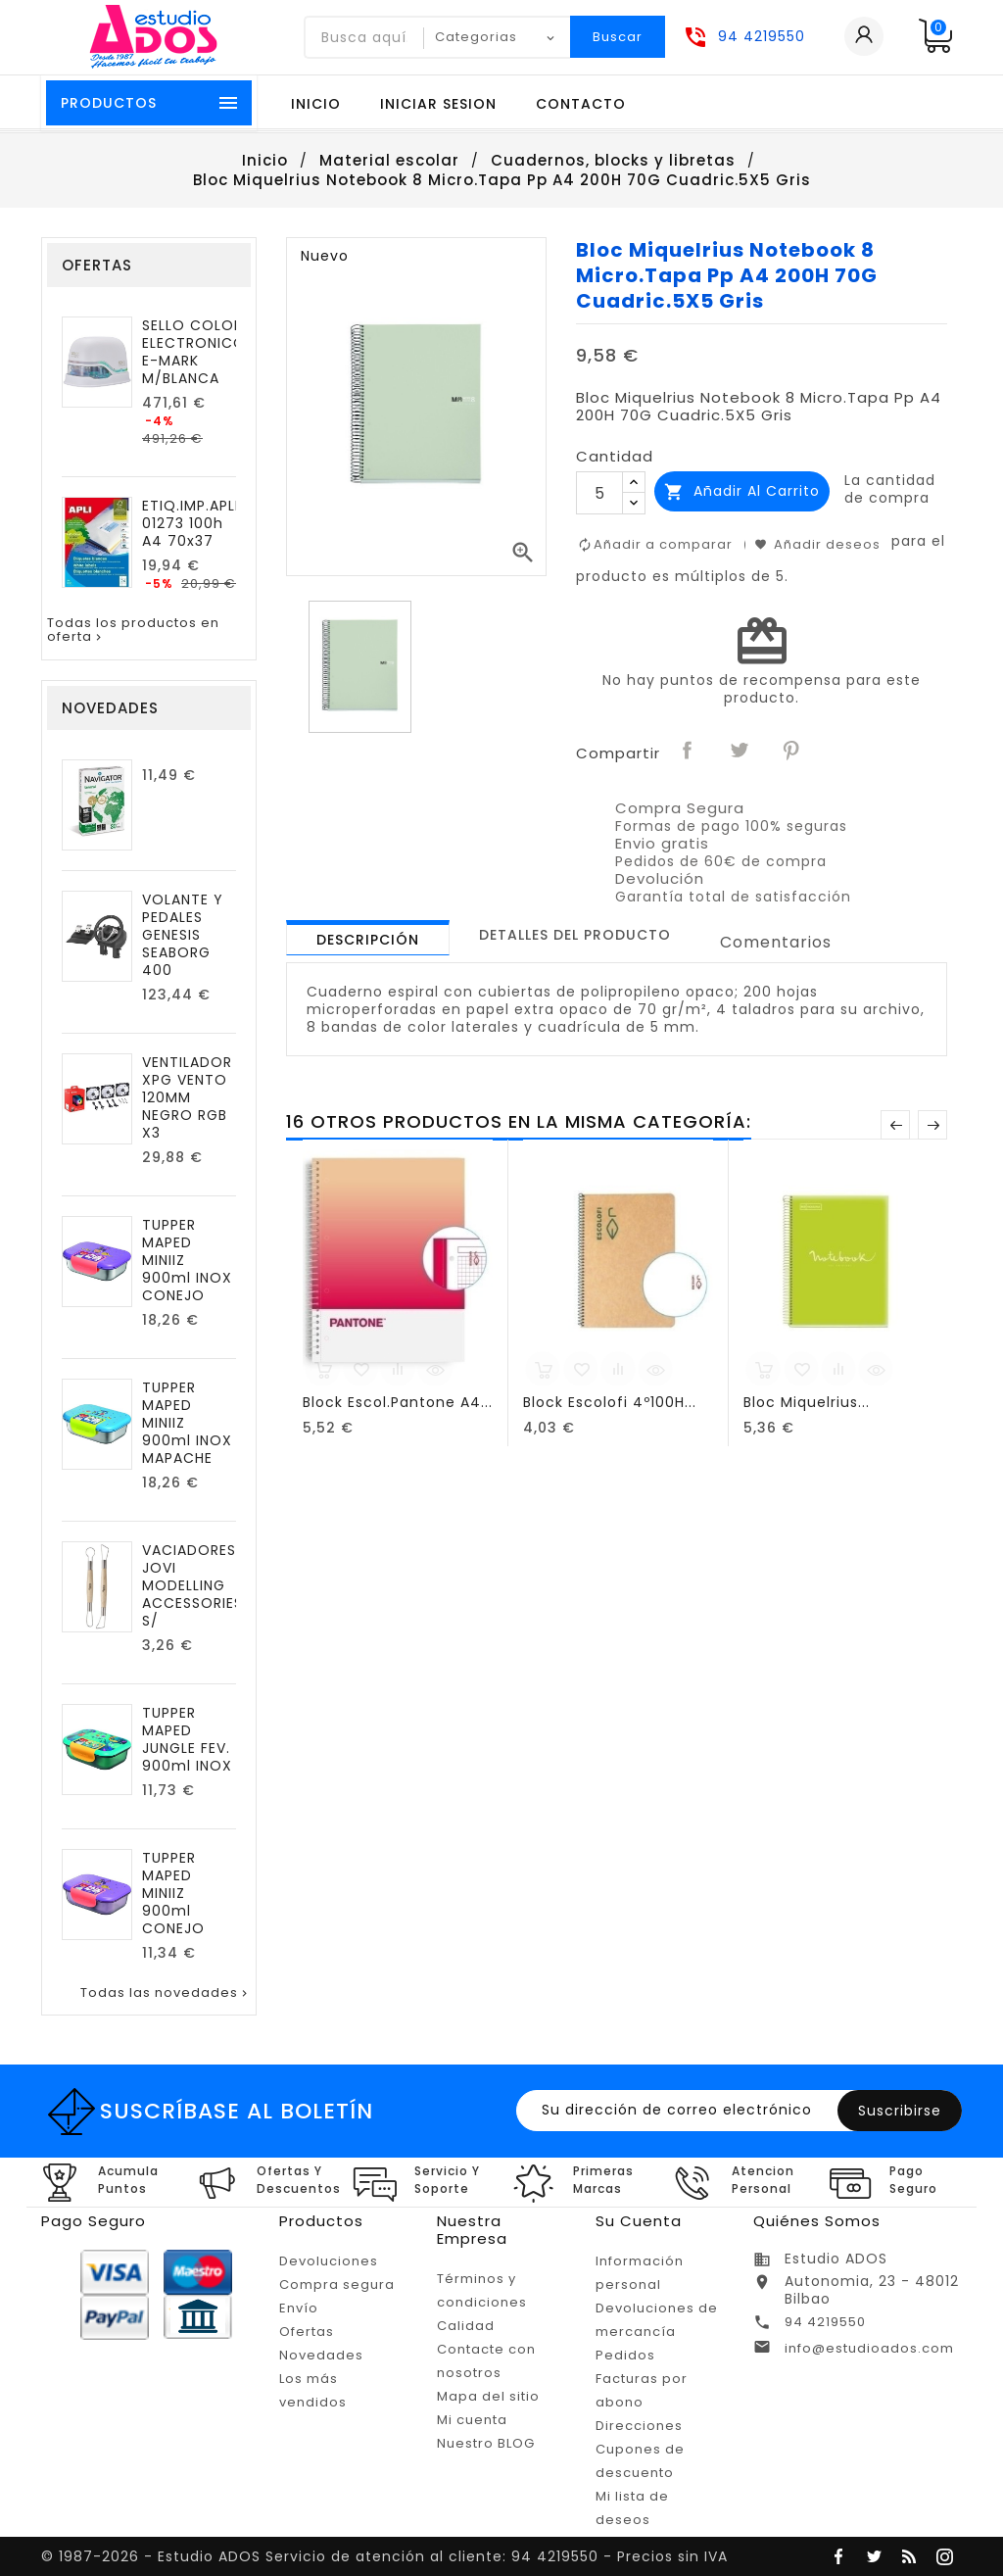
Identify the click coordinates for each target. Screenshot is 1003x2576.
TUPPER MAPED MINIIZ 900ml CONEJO (173, 1893)
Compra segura (337, 2284)
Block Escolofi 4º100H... (609, 1402)
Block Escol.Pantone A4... (398, 1402)
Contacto (581, 104)
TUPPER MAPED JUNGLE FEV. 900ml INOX (187, 1739)
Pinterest (791, 751)
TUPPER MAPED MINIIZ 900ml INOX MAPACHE (187, 1423)
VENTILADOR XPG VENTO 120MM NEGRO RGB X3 (187, 1097)
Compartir (687, 751)
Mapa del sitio (488, 2396)
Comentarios (776, 942)
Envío (298, 2308)
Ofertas (306, 2331)
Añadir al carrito (742, 491)
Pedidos (625, 2355)
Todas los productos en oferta (133, 630)
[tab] (368, 937)
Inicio (316, 104)
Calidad (466, 2325)
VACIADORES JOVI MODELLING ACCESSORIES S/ (192, 1585)
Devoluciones (328, 2261)
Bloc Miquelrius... (806, 1402)
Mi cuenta (472, 2419)
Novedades (321, 2355)
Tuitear (739, 751)
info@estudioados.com (869, 2348)
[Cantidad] (599, 492)
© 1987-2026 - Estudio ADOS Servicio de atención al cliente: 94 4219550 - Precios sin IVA (384, 2556)
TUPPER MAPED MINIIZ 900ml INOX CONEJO (187, 1260)
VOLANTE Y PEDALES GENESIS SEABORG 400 (182, 935)
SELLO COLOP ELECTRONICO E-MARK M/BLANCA (194, 351)
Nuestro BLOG (486, 2443)
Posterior (932, 1125)
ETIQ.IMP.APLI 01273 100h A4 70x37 (190, 523)
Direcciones (639, 2425)
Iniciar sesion (438, 104)
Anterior (895, 1125)
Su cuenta (639, 2221)
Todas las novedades (165, 1993)
